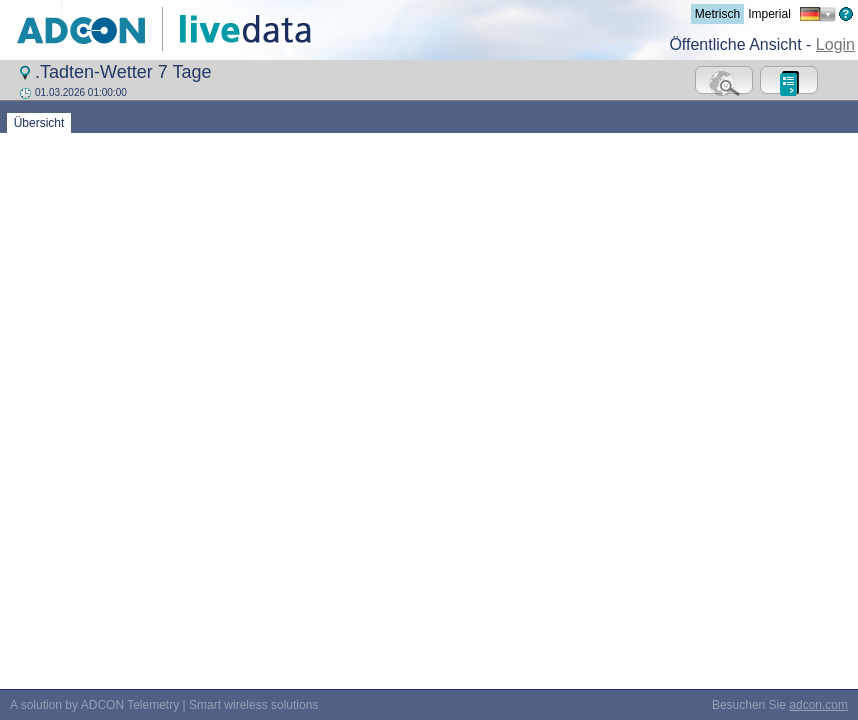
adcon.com (818, 420)
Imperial (769, 14)
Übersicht (39, 123)
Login (835, 44)
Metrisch (717, 14)
